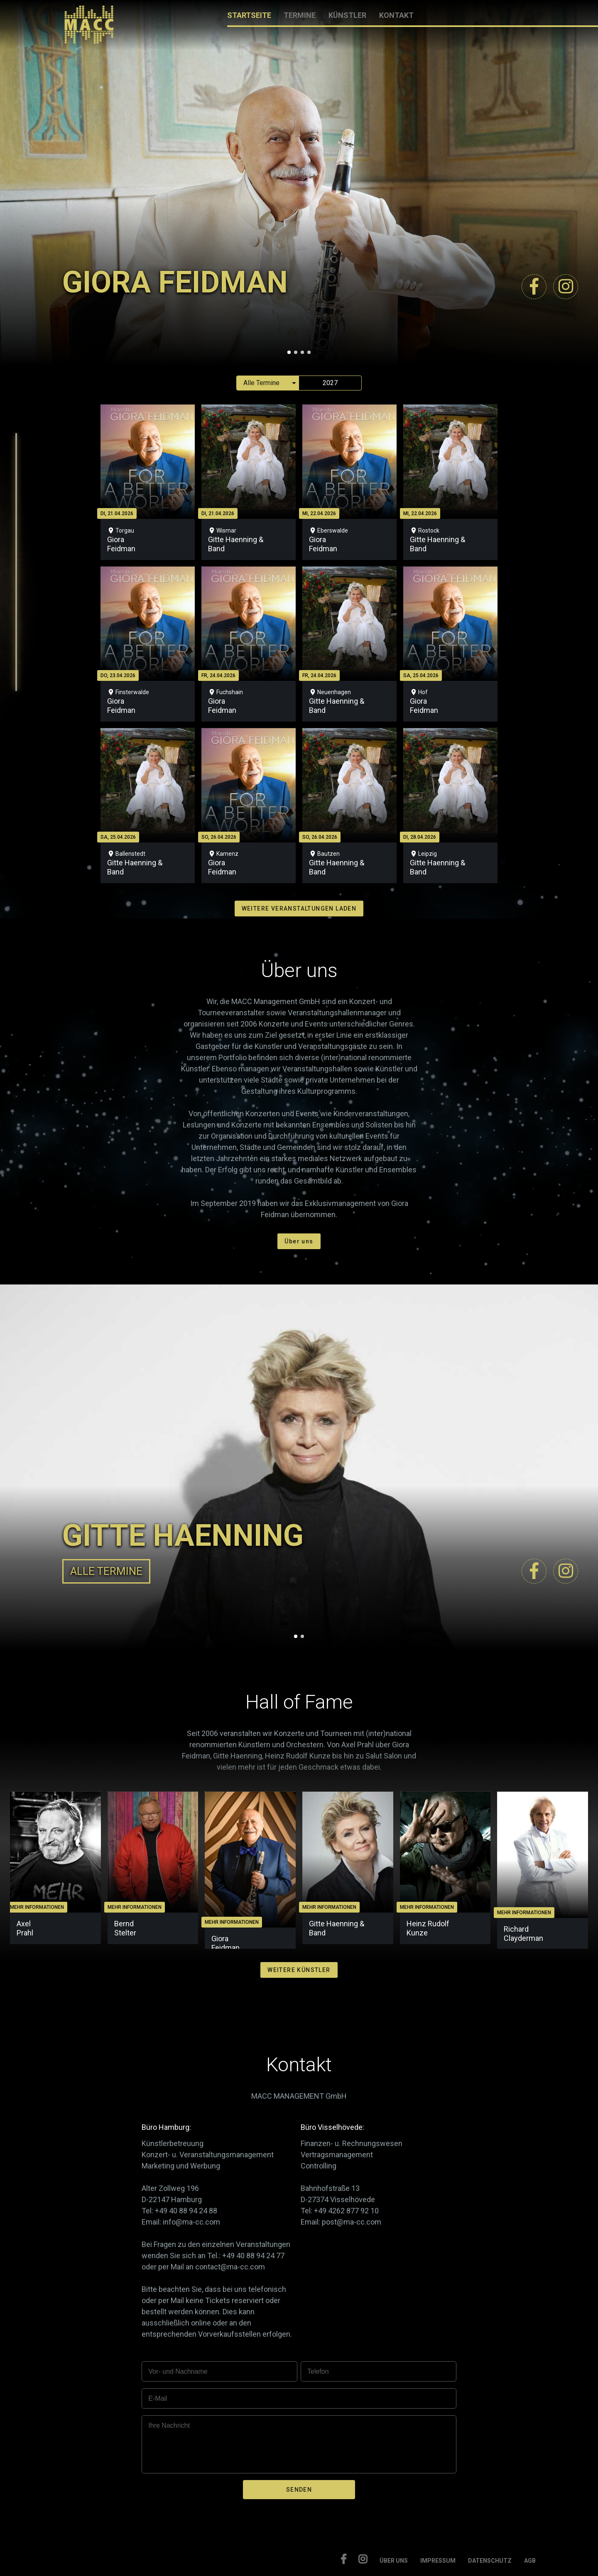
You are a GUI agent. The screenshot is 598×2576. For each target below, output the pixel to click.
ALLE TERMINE (106, 1571)
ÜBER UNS (394, 2560)
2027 (330, 383)
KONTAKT (396, 15)
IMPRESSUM (438, 2560)
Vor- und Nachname (177, 2371)
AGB (530, 2560)
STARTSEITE (249, 15)
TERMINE (300, 15)
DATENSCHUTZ (490, 2560)
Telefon (318, 2371)
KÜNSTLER (347, 15)
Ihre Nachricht (169, 2425)
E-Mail (157, 2398)
